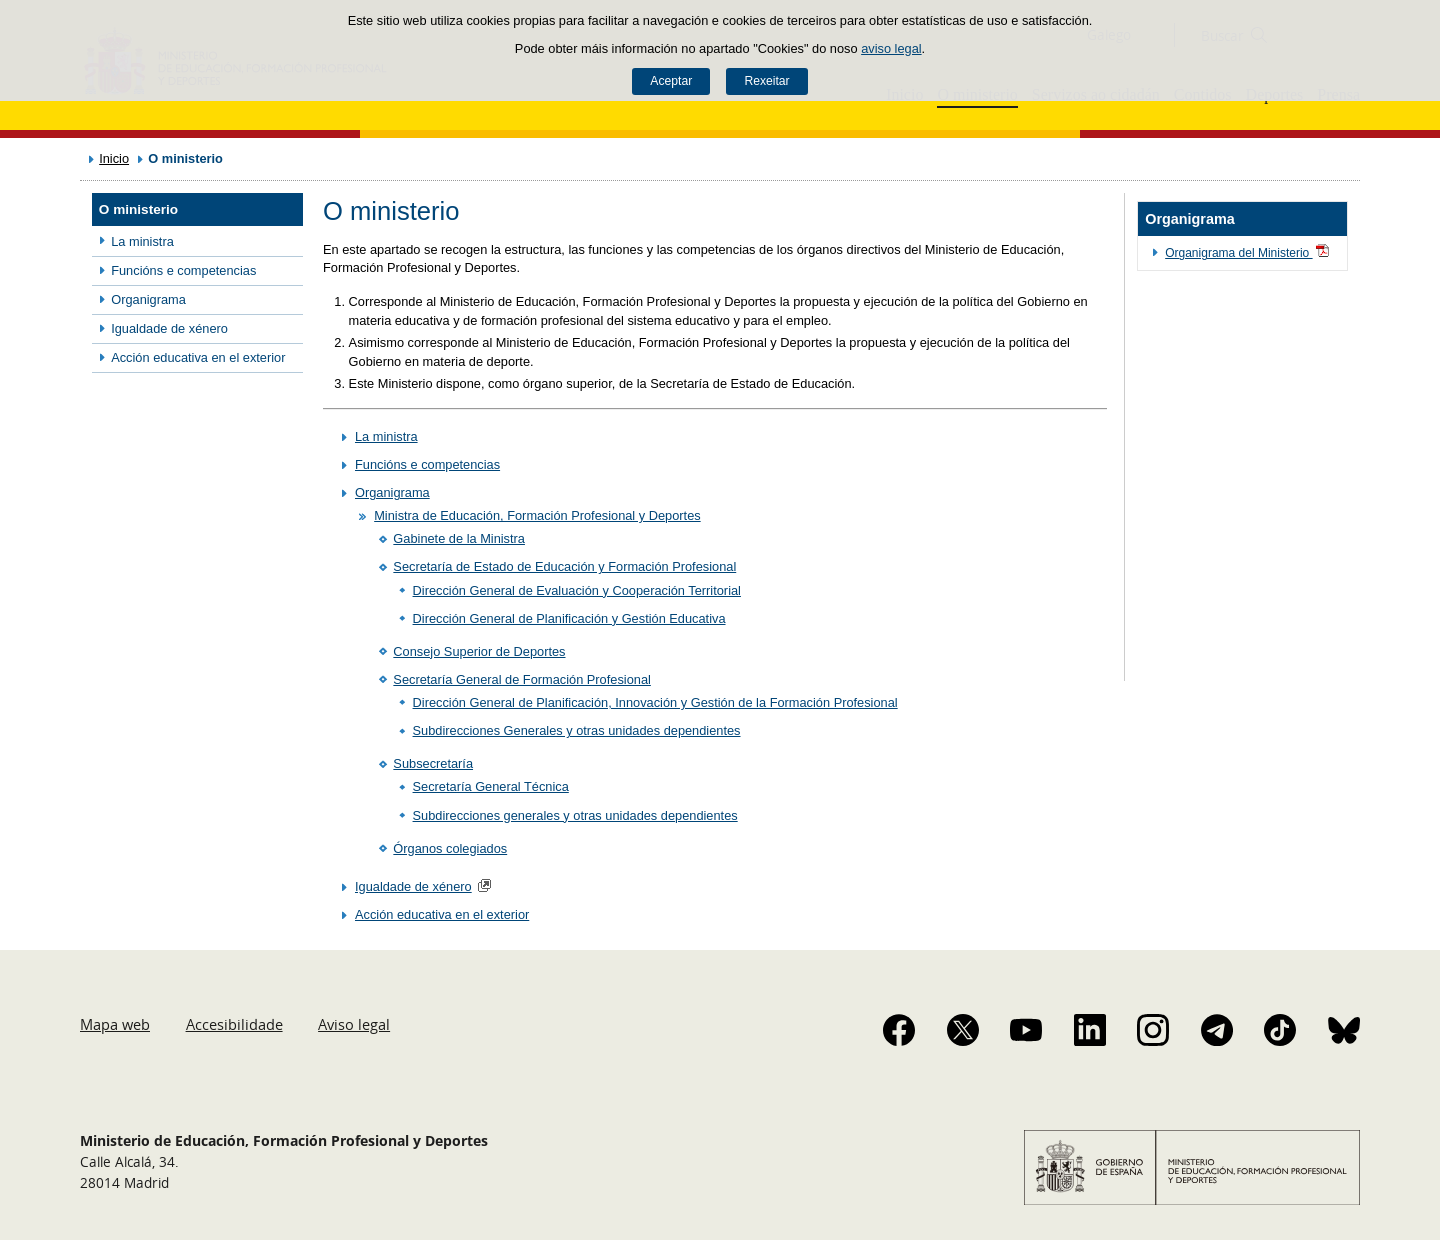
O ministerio (138, 209)
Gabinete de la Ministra (459, 538)
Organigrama (148, 299)
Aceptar (671, 81)
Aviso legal (354, 1024)
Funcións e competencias (183, 270)
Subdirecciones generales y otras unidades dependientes (575, 815)
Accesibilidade (234, 1024)
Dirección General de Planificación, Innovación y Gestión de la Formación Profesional (655, 702)
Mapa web (115, 1024)
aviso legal (891, 48)
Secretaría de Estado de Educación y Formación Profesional (564, 566)
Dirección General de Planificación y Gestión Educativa (569, 618)
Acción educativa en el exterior (198, 357)
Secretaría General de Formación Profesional (522, 679)
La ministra (142, 241)
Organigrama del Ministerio (1248, 253)
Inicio (114, 158)
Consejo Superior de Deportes (479, 651)
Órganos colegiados (450, 848)
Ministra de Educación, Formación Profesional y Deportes (537, 515)
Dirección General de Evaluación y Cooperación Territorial (577, 590)
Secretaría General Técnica (491, 786)
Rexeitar (766, 81)
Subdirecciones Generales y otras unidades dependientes (577, 730)
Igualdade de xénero (169, 328)
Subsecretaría (433, 763)
